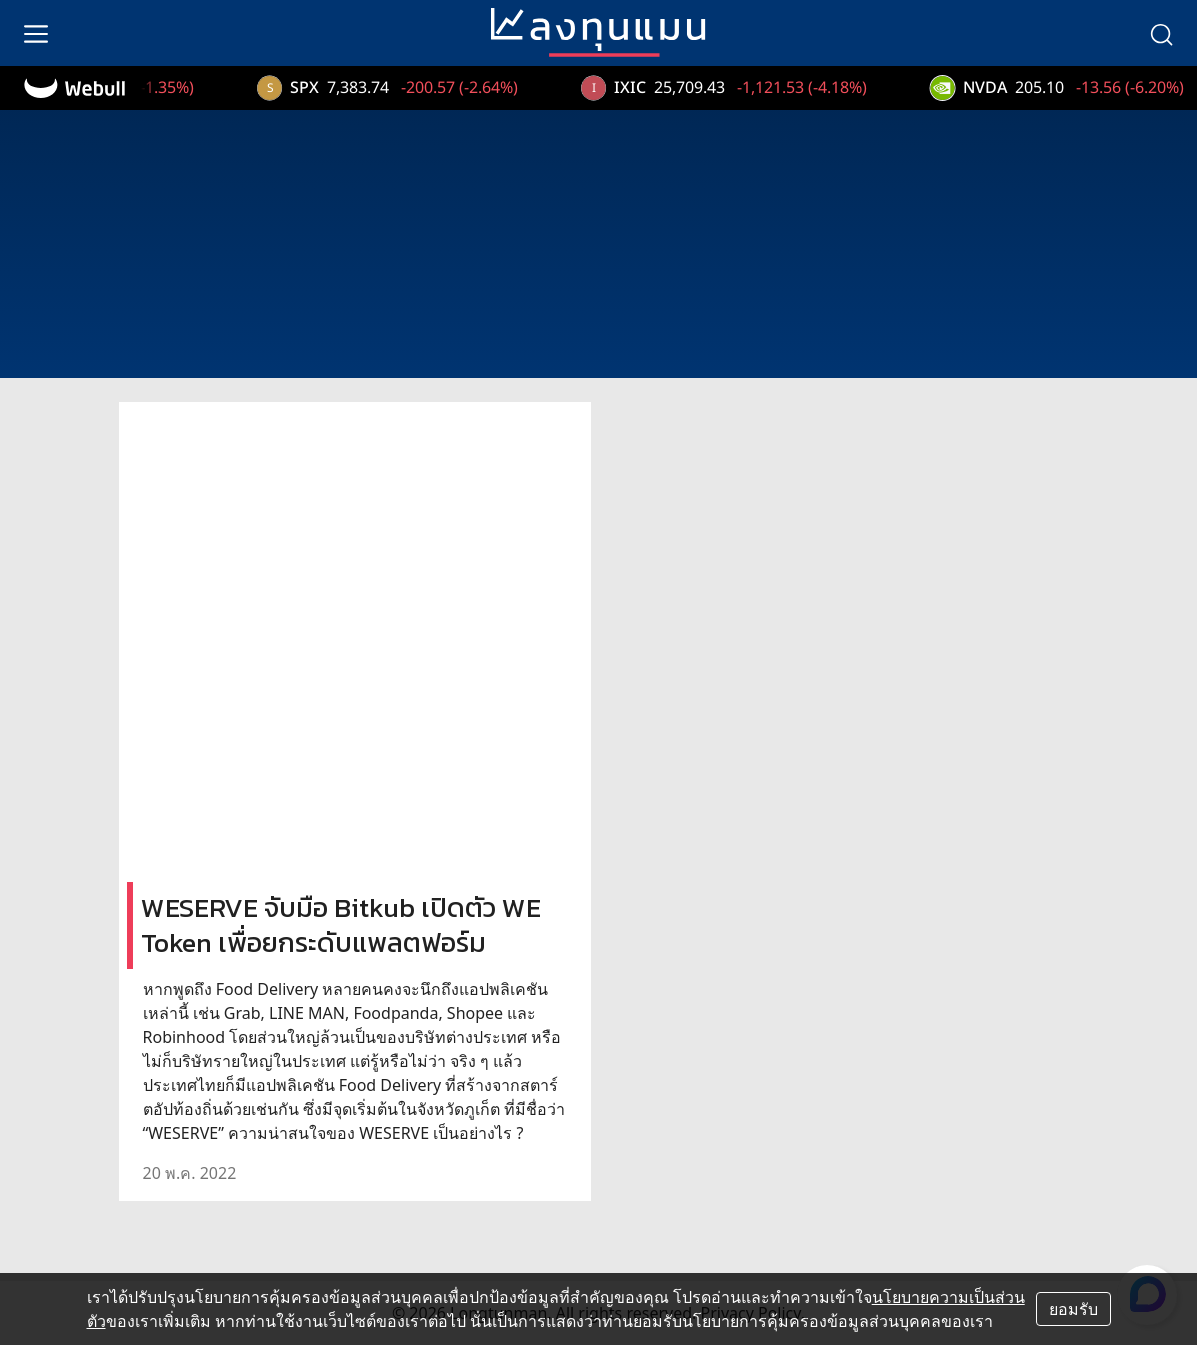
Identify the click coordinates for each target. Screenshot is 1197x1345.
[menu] (36, 33)
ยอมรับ (1073, 1309)
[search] (1161, 33)
